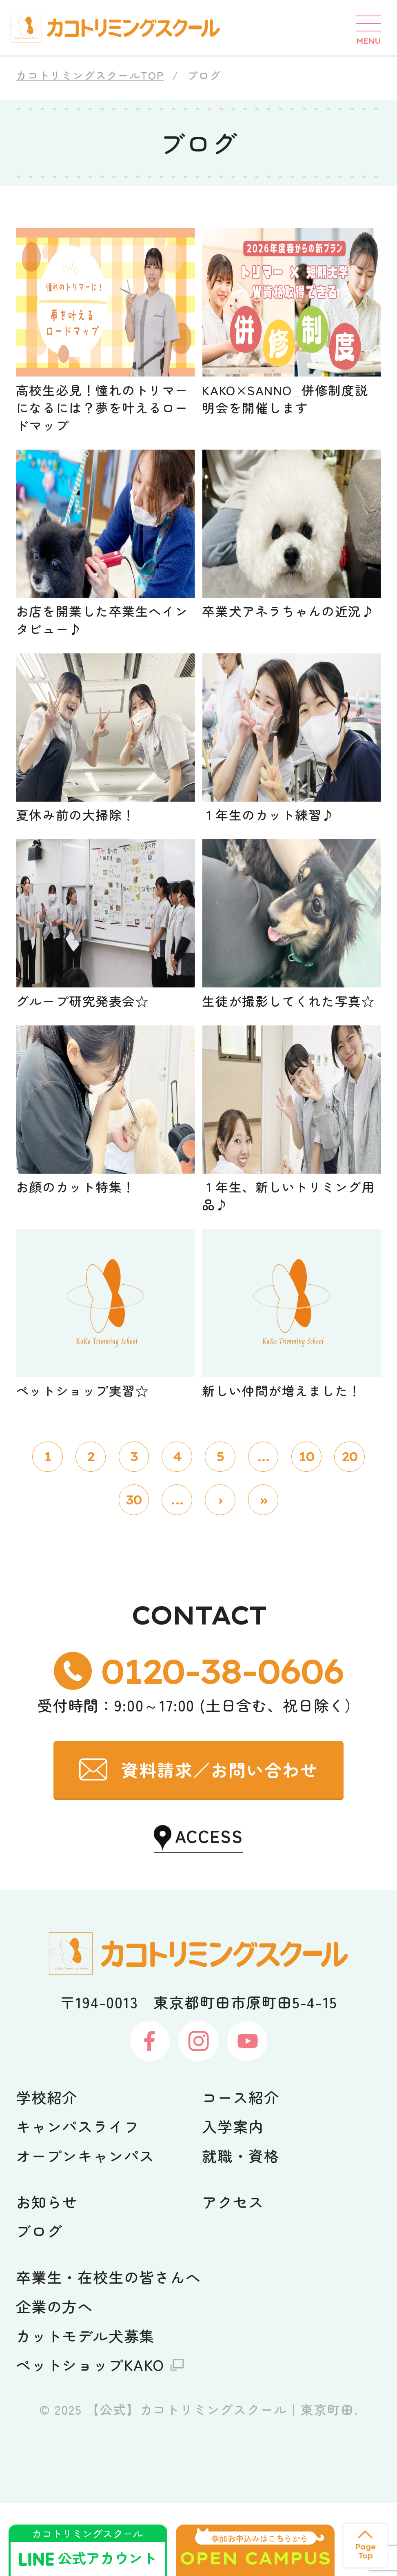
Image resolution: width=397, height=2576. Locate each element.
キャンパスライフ (78, 2199)
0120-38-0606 (221, 1744)
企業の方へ (54, 2379)
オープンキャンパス (85, 2228)
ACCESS (209, 1908)
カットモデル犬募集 (85, 2408)
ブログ (39, 2303)
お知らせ (47, 2274)
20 (349, 1530)
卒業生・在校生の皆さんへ (108, 2349)
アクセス (233, 2274)
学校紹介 (47, 2170)
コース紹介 (240, 2170)
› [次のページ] (220, 1573)
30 (134, 1573)
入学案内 (233, 2199)
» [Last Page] (263, 1573)
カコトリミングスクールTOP (90, 74)
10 (306, 1530)
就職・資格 (240, 2228)
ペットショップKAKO (90, 2437)
